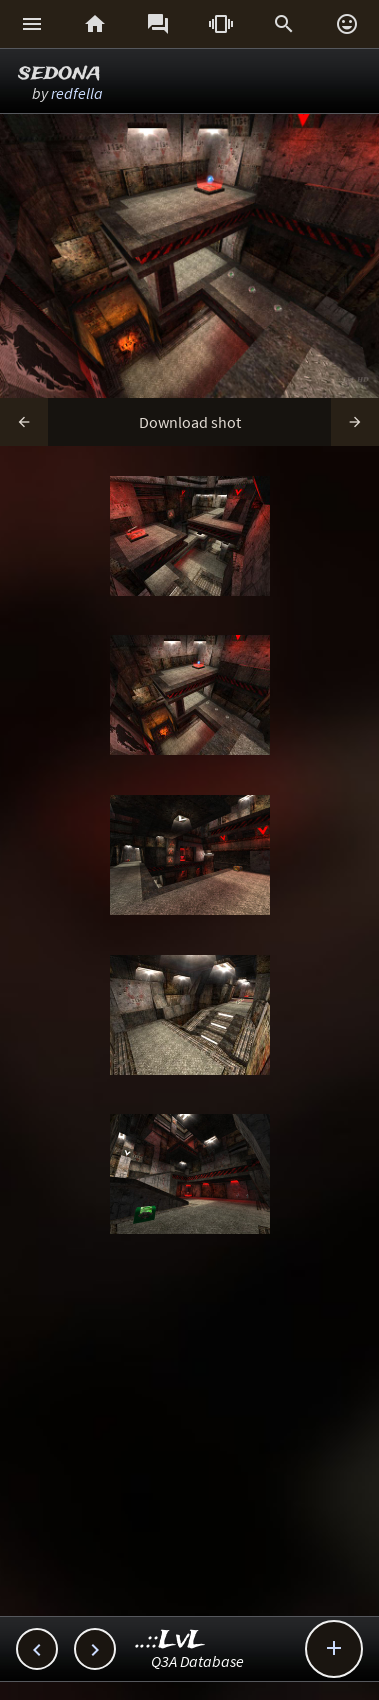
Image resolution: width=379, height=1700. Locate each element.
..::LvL (170, 1640)
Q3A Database (197, 1661)
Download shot (190, 422)
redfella (77, 93)
